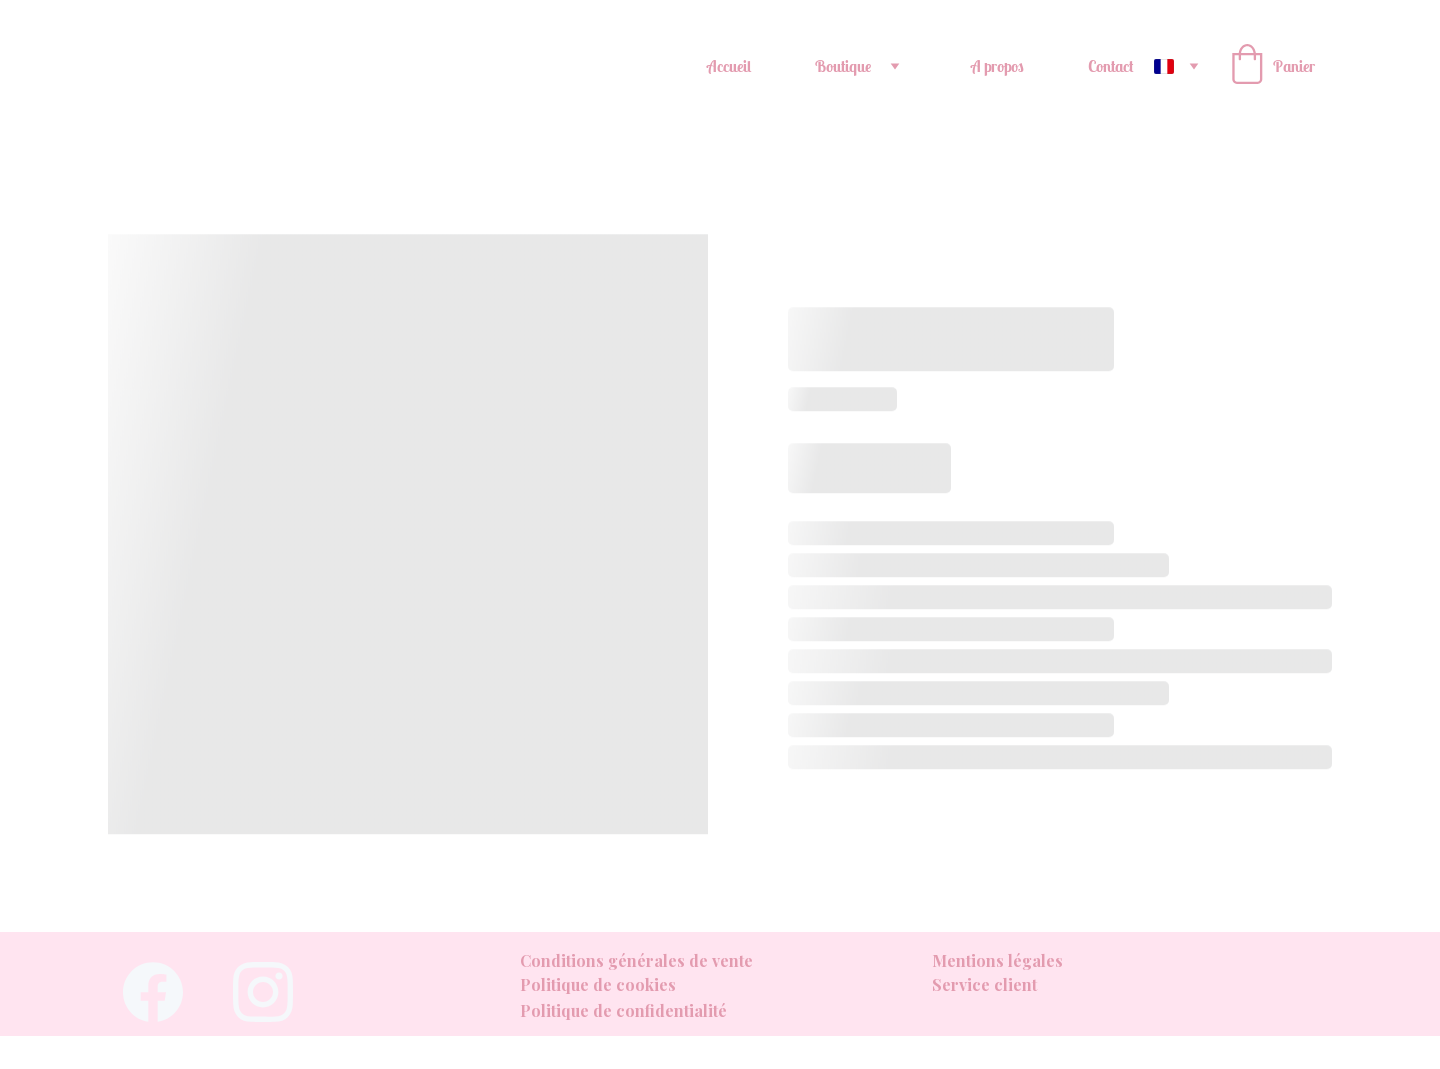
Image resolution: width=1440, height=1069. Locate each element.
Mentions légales (997, 960)
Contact (1111, 66)
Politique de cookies (598, 984)
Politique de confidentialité (623, 1010)
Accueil (729, 66)
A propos (997, 66)
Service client (984, 984)
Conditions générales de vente (636, 960)
